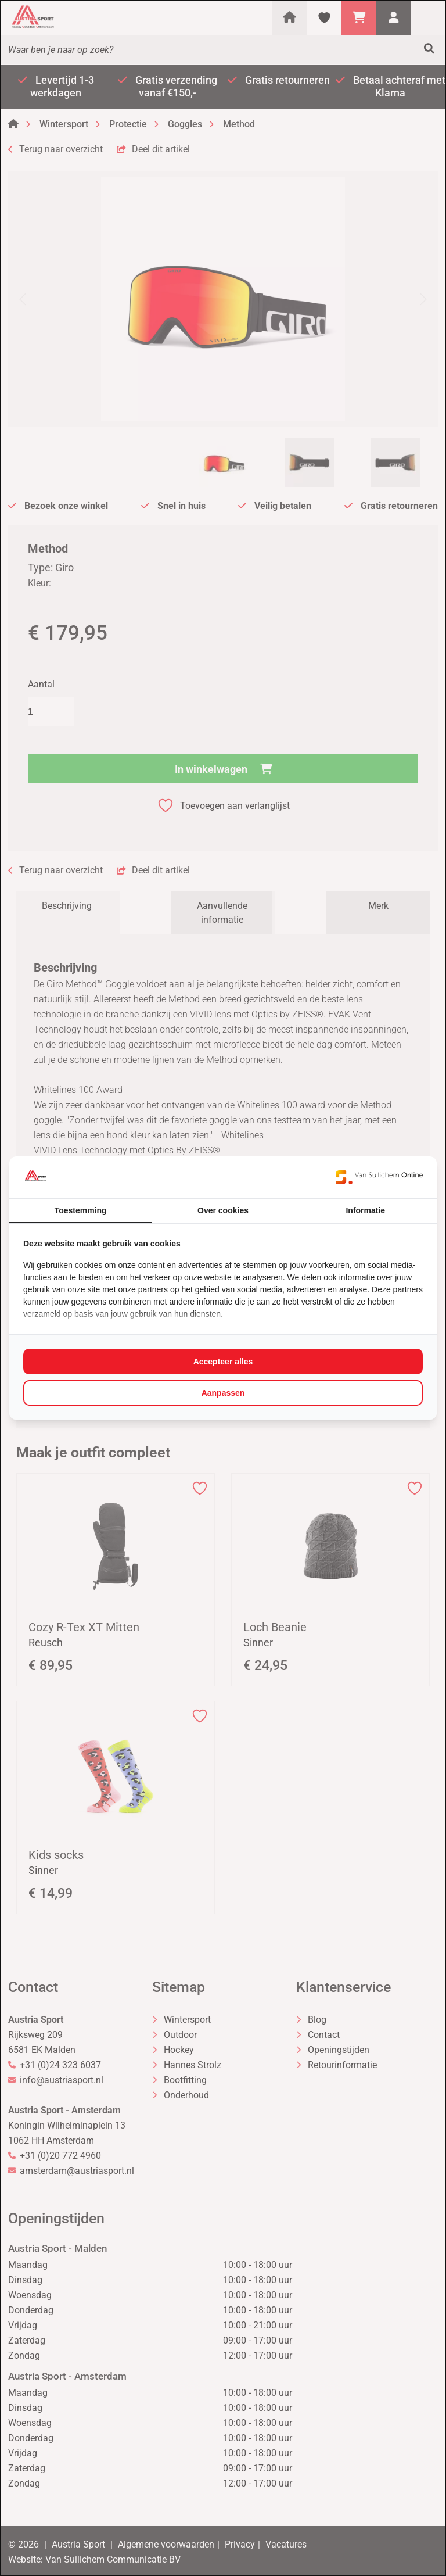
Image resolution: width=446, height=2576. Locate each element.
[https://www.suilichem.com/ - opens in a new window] (379, 1177)
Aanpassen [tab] (223, 1393)
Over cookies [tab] (223, 1210)
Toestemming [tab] (81, 1210)
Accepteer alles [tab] (223, 1361)
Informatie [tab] (365, 1210)
